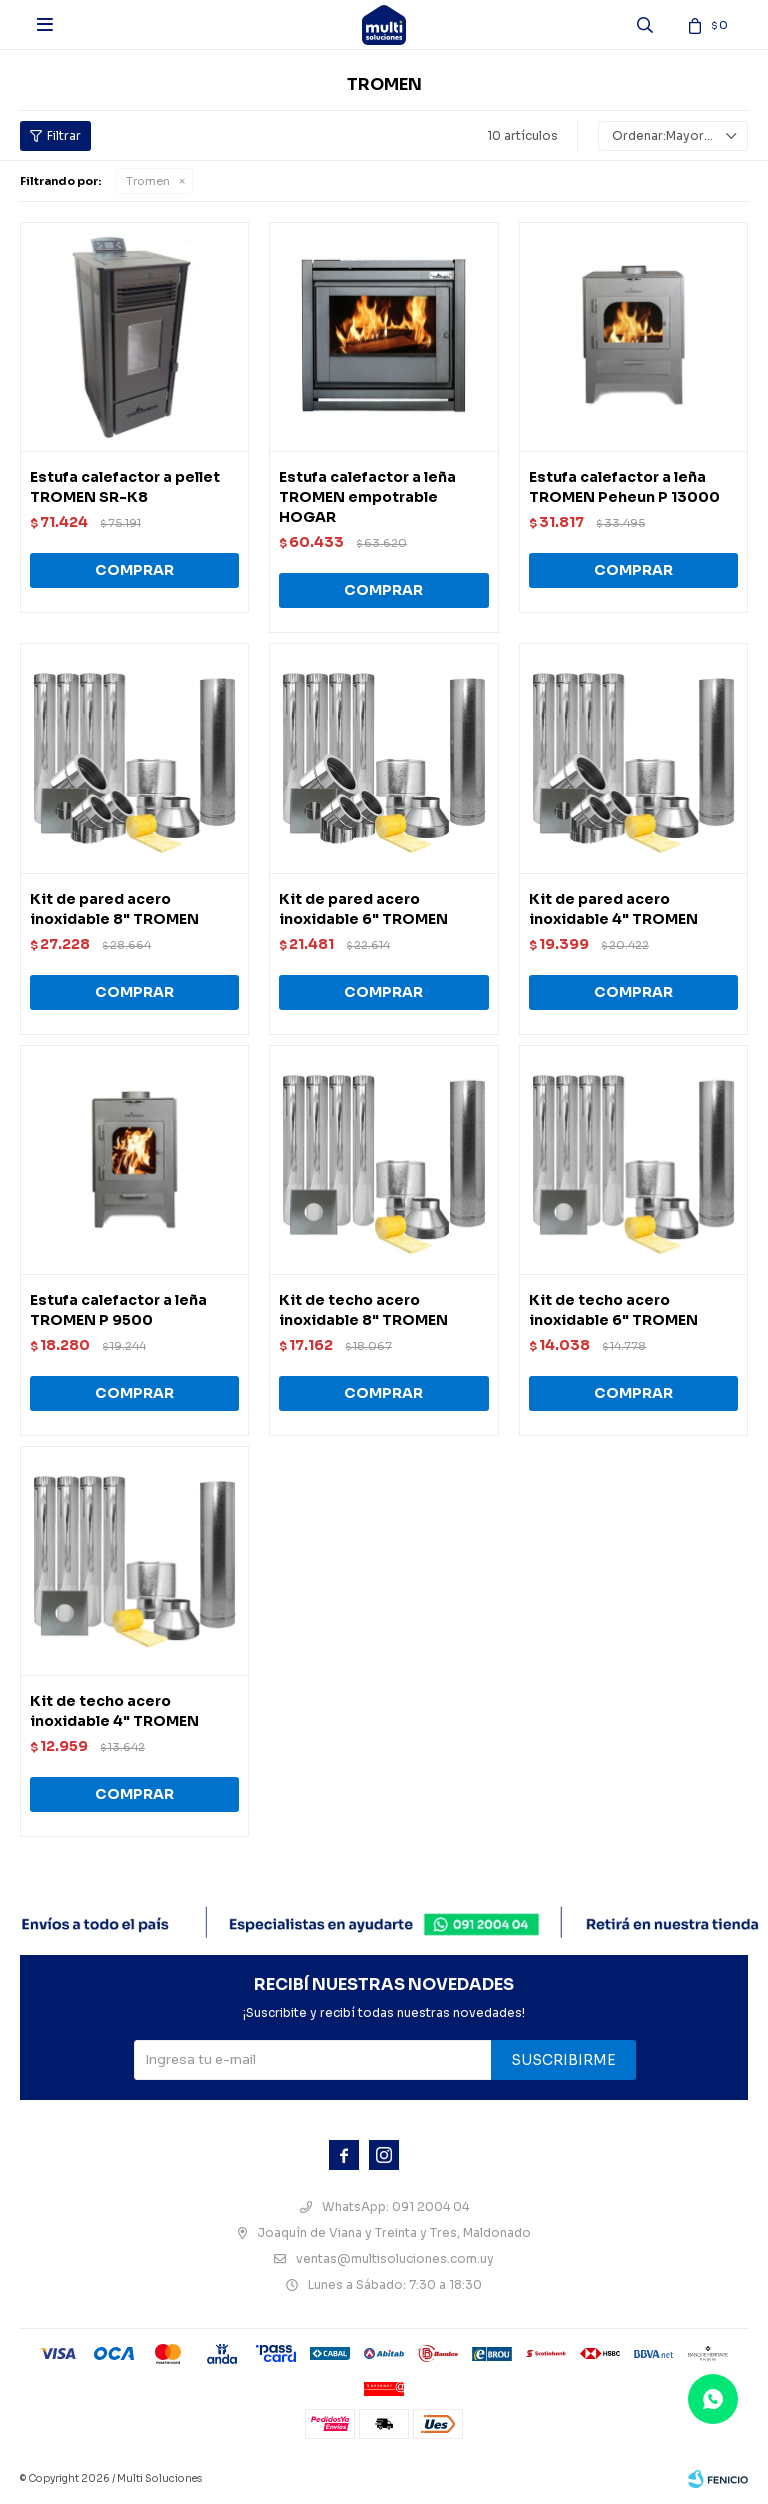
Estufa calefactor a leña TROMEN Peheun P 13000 (624, 487)
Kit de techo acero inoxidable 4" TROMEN (114, 1711)
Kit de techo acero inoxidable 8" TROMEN (363, 1310)
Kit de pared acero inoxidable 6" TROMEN (363, 909)
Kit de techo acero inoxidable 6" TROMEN (613, 1310)
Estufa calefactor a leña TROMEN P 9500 (118, 1310)
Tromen (148, 181)
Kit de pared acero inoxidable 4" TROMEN (613, 909)
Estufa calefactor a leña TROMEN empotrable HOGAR (367, 497)
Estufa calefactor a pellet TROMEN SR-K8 (125, 487)
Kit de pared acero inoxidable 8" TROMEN (114, 909)
